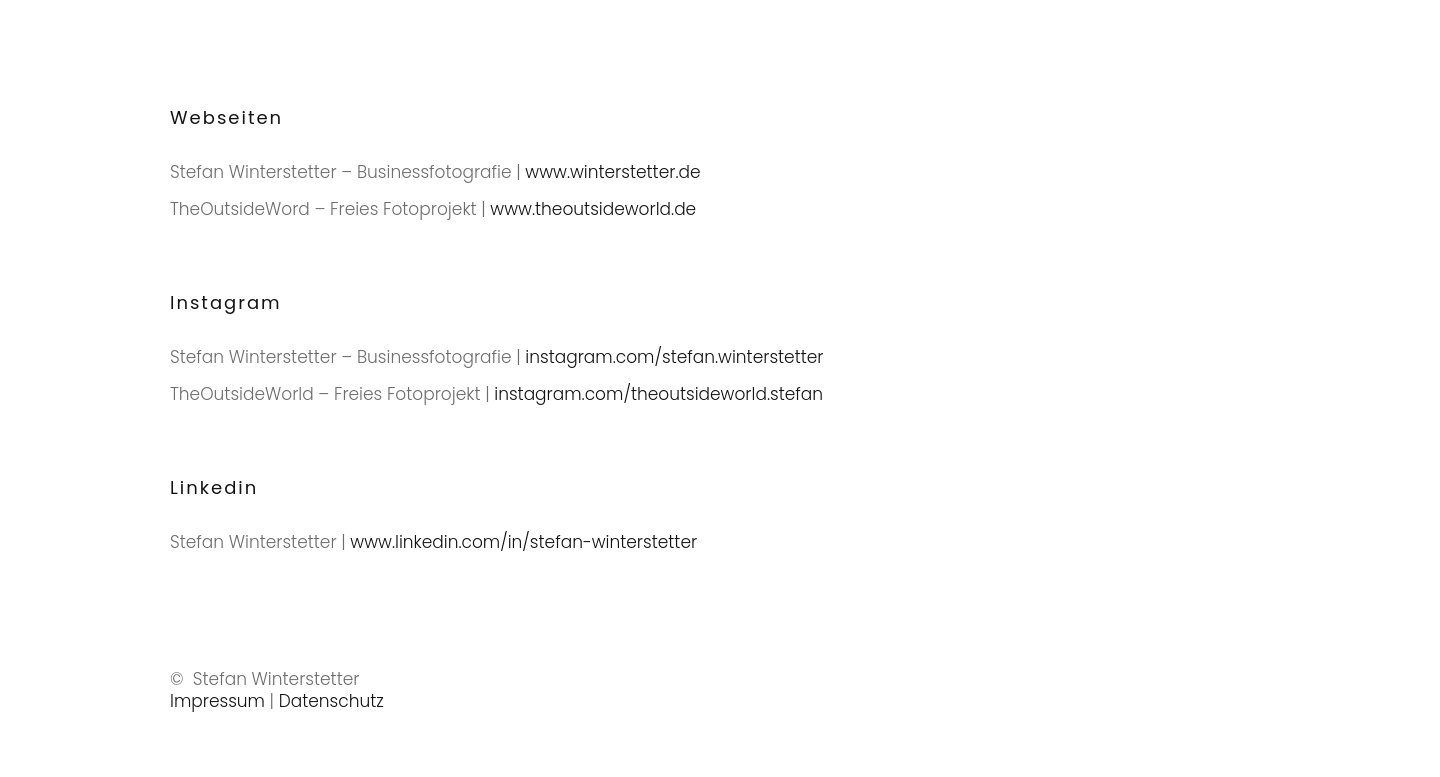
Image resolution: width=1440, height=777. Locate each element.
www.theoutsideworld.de (593, 209)
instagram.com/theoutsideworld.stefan (658, 394)
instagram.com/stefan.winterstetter (674, 357)
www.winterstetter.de (612, 172)
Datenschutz (331, 701)
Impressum (217, 701)
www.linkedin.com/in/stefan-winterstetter (523, 542)
